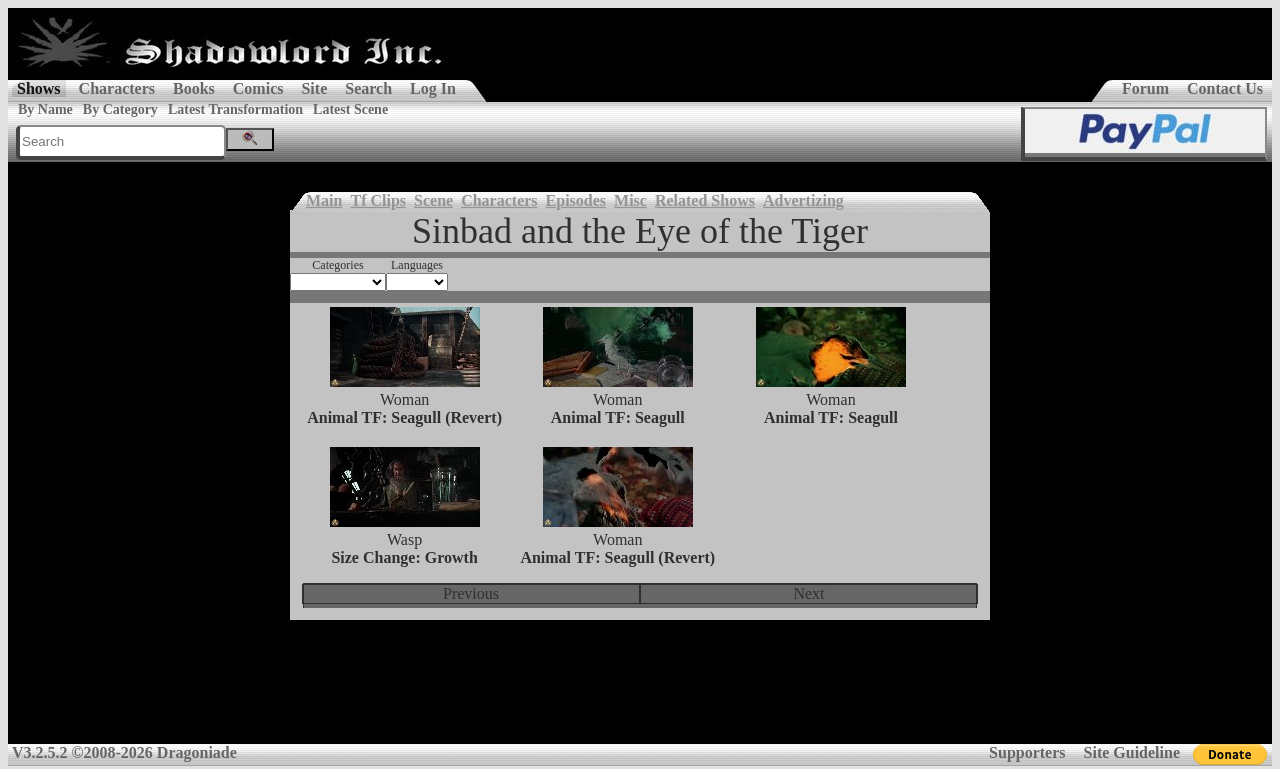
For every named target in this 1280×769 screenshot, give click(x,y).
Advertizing (803, 200)
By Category (120, 109)
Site (314, 88)
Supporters (1027, 752)
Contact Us (1225, 88)
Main (324, 200)
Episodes (576, 200)
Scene (433, 200)
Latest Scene (350, 109)
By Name (45, 109)
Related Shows (705, 200)
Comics (258, 88)
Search (368, 88)
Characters (117, 88)
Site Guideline (1132, 752)
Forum (1145, 88)
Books (194, 88)
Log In (433, 88)
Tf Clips (378, 200)
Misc (630, 200)
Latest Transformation (235, 109)
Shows (39, 88)
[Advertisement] (640, 695)
